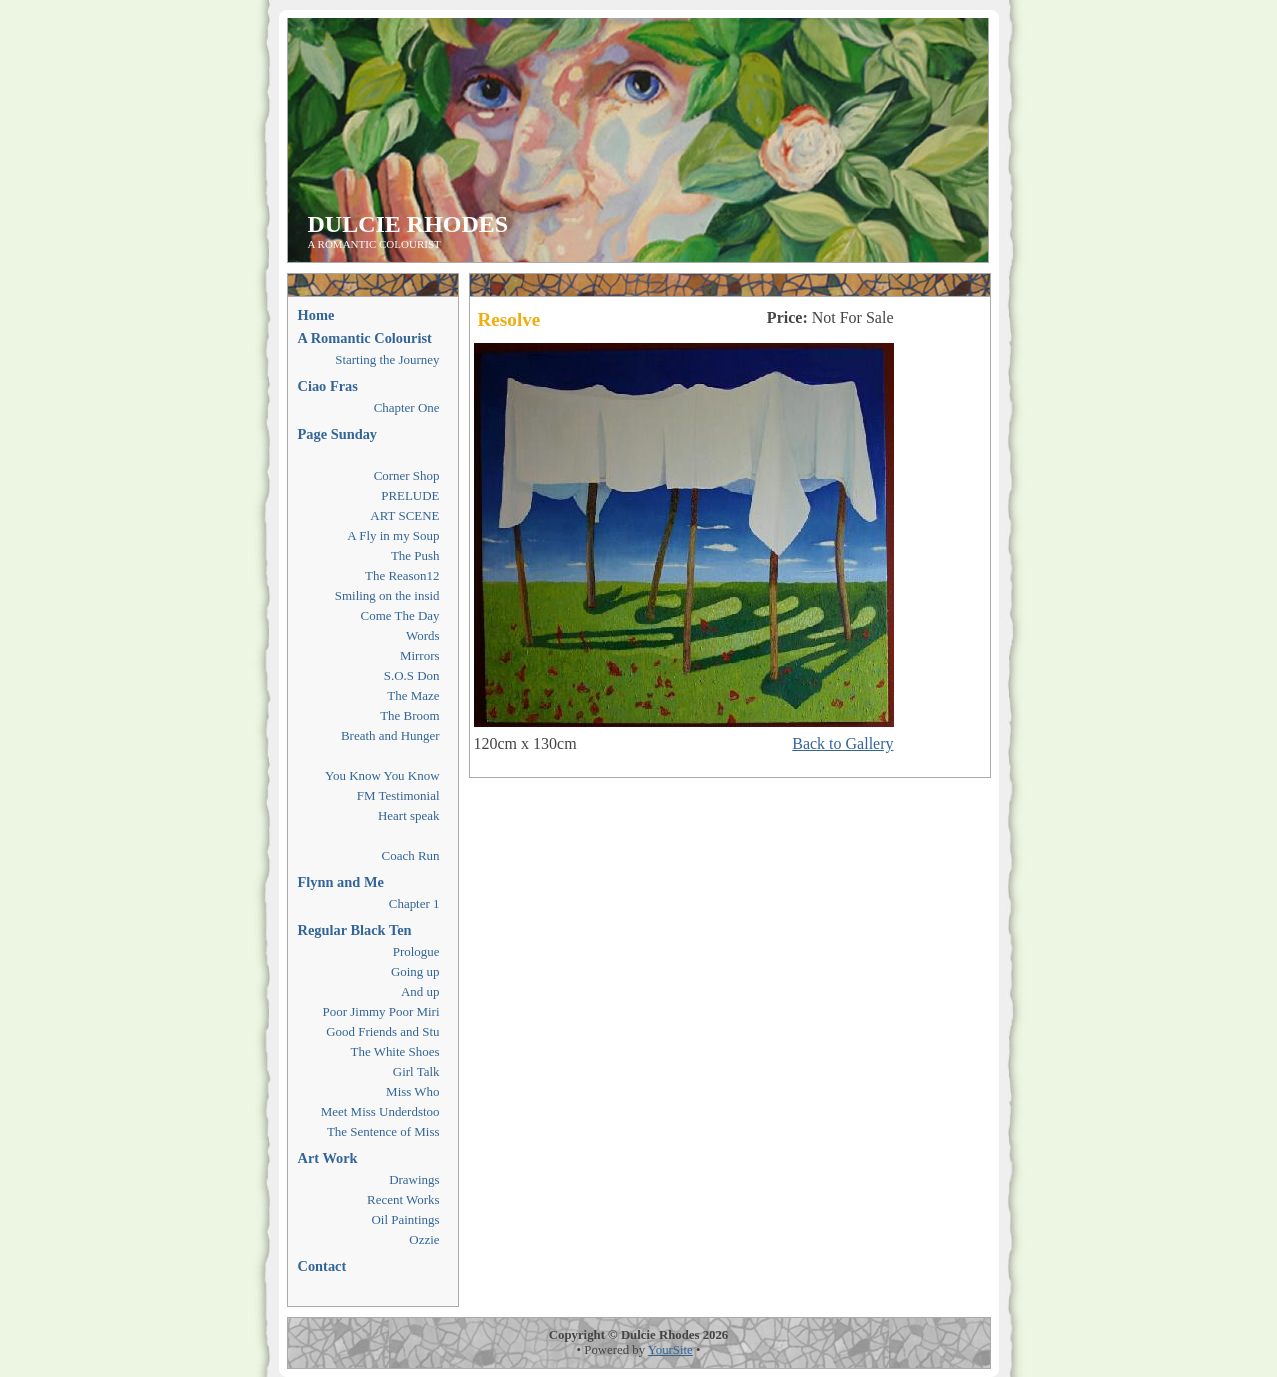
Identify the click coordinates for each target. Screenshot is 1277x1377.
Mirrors (420, 655)
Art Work (328, 1158)
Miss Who (412, 1091)
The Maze (413, 695)
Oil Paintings (405, 1219)
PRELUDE (410, 495)
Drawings (414, 1179)
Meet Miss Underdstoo (380, 1111)
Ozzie (424, 1239)
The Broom (409, 715)
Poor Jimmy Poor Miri (381, 1011)
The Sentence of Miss (383, 1131)
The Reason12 (402, 575)
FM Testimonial (398, 795)
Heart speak (409, 815)
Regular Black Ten (355, 930)
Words (423, 635)
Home (316, 315)
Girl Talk (416, 1071)
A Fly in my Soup (393, 535)
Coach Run (411, 855)
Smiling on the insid (387, 595)
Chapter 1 (414, 903)
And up (420, 991)
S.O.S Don (412, 675)
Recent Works (403, 1199)
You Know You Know (382, 775)
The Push (415, 555)
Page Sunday (338, 434)
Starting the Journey (387, 359)
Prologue (416, 951)
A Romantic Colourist (365, 338)
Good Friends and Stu (382, 1031)
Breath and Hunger (390, 735)
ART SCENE (404, 515)
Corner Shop (407, 475)
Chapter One (407, 407)
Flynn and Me (341, 882)
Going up (415, 971)
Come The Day (400, 615)
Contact (322, 1266)
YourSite (670, 1350)
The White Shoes (395, 1051)
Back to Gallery (842, 743)
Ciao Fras (328, 386)
